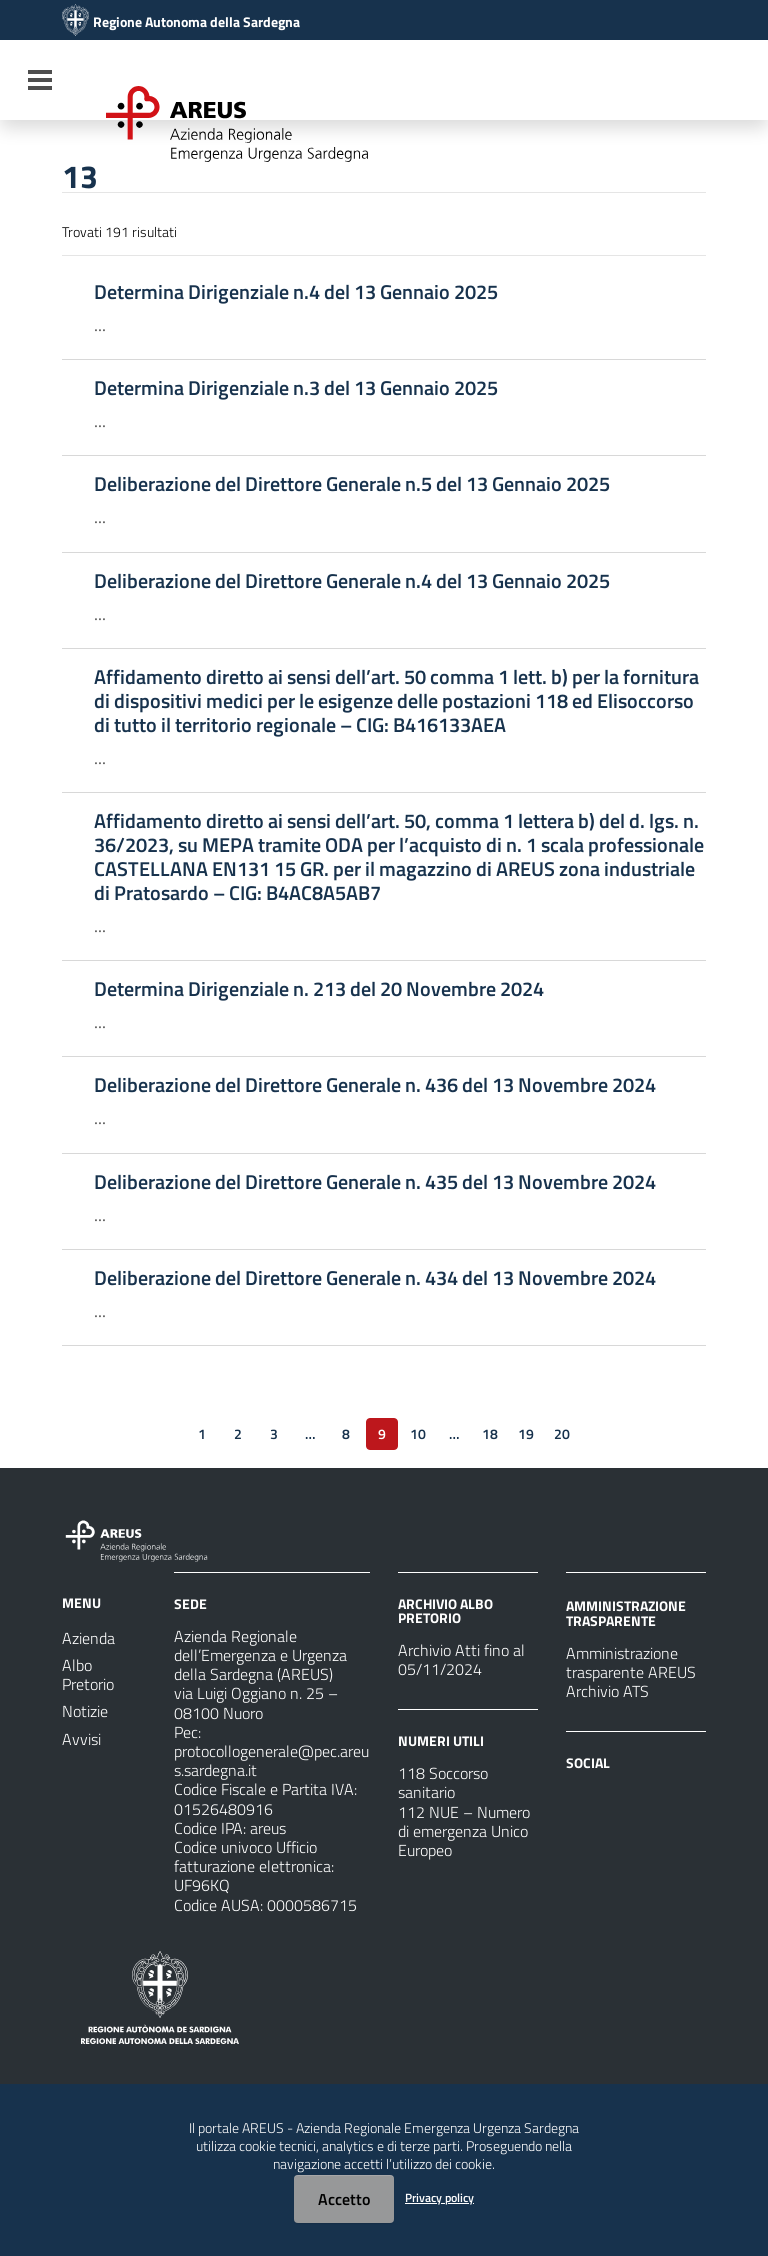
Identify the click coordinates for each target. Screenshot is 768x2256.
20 (562, 1433)
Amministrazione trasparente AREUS (631, 1662)
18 (490, 1433)
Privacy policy (439, 2197)
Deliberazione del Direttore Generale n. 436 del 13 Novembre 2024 (375, 1085)
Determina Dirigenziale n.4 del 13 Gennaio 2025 (296, 292)
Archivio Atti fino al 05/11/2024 (461, 1659)
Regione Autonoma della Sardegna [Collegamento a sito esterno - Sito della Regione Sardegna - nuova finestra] (196, 22)
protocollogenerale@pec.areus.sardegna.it (271, 1760)
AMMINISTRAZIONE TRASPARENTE (626, 1612)
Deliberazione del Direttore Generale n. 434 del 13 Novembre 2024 (375, 1278)
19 (526, 1433)
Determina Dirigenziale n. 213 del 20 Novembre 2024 (319, 989)
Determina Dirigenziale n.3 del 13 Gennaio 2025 (296, 388)
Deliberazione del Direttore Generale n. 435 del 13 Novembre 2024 (375, 1182)
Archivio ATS (607, 1691)
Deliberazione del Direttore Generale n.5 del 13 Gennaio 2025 (352, 484)
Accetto (344, 2199)
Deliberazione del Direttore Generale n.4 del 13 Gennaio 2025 (352, 581)
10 (418, 1433)
